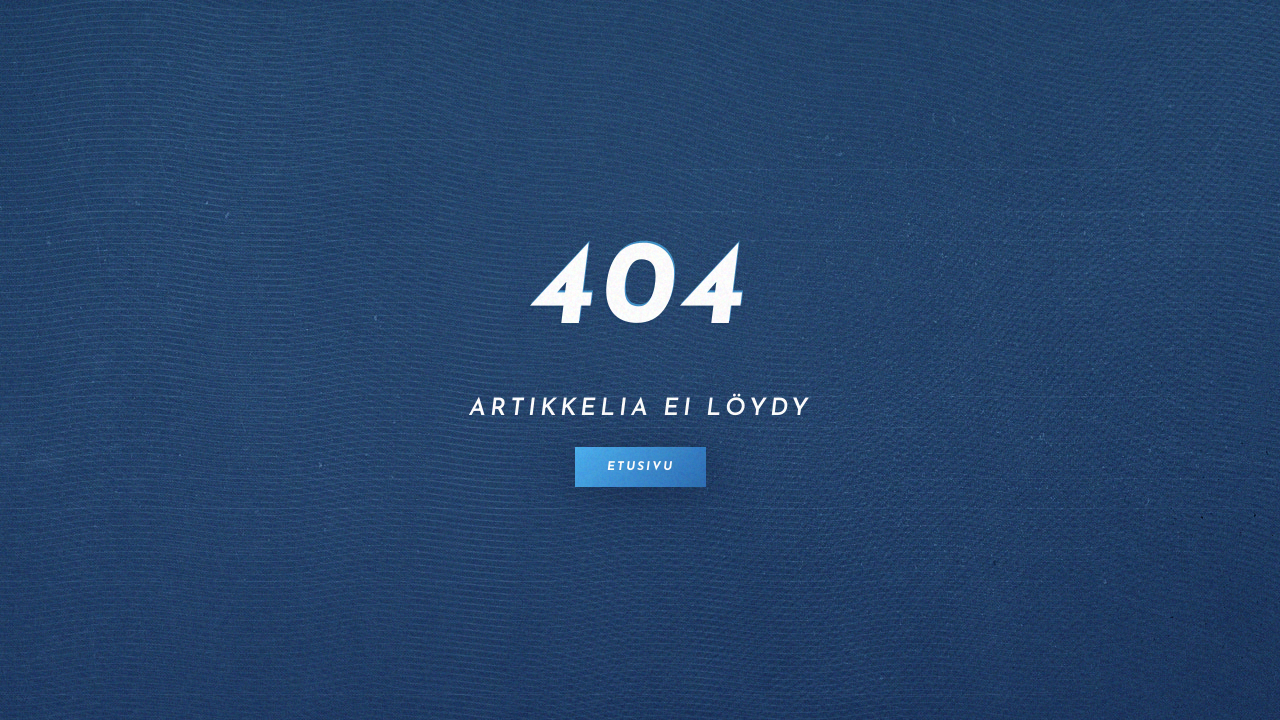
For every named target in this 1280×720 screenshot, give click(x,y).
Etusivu (640, 467)
